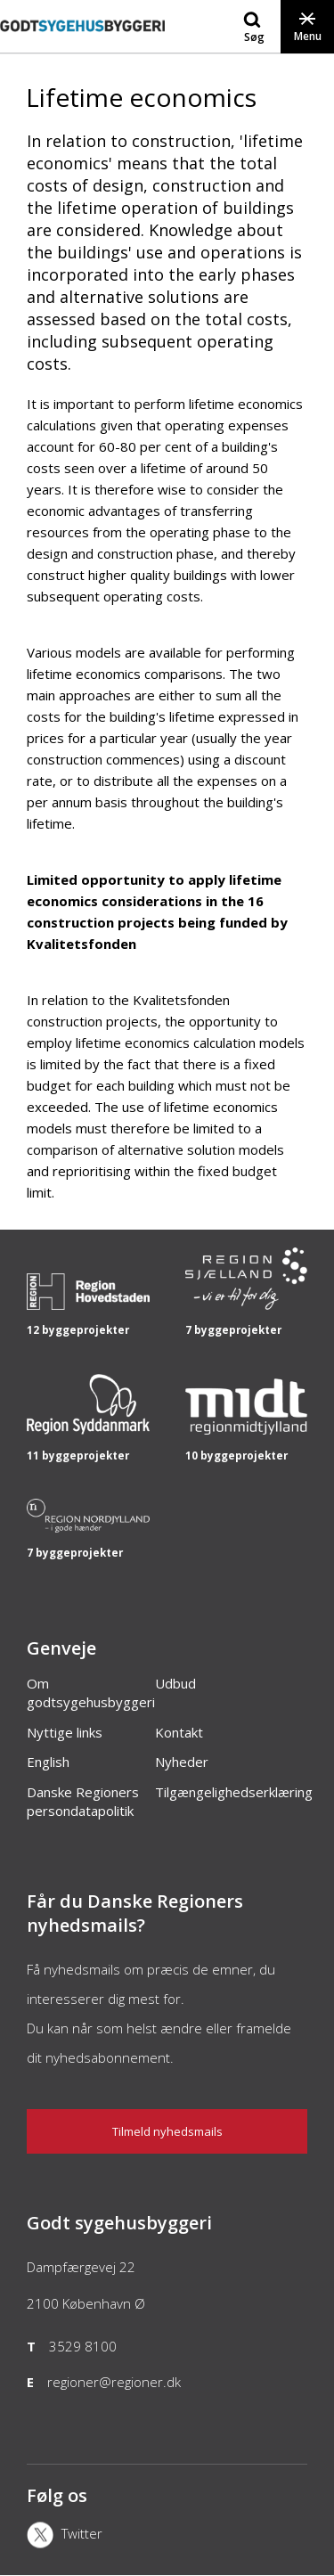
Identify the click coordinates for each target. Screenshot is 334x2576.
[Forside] (82, 43)
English (48, 1761)
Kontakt (179, 1732)
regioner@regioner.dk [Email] (114, 2382)
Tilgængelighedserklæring (234, 1792)
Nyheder (181, 1761)
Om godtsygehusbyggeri (91, 1693)
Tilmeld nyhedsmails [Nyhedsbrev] (167, 2131)
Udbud (175, 1683)
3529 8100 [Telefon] (83, 2346)
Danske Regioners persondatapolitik (83, 1801)
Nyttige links (64, 1732)
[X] (73, 2536)
